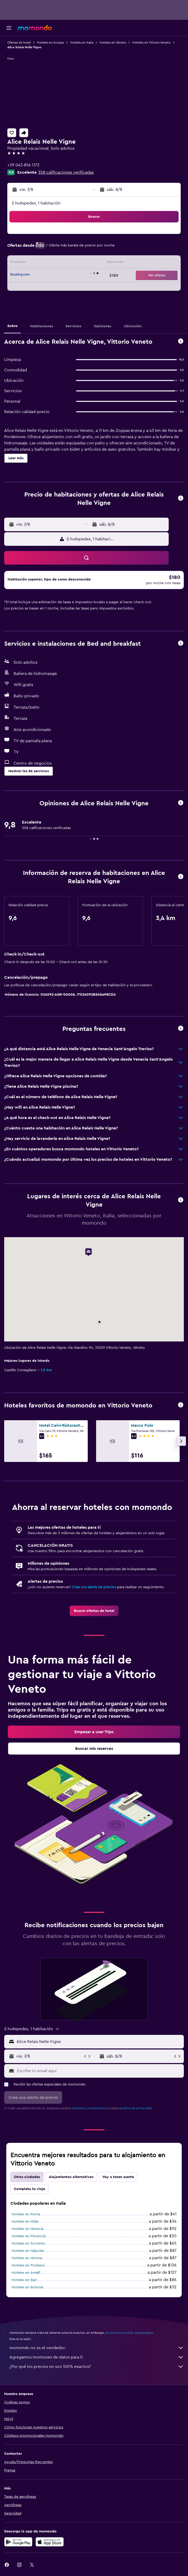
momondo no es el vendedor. (96, 2348)
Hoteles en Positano (28, 2265)
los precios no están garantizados (129, 2332)
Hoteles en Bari (24, 2280)
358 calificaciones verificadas (66, 172)
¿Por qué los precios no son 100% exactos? (96, 2366)
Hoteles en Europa (50, 42)
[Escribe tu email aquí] (99, 2071)
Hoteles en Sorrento (28, 2243)
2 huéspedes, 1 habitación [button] (36, 203)
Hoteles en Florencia (28, 2236)
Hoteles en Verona (26, 2258)
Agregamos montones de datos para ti (96, 2357)
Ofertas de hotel (19, 42)
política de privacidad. (136, 2108)
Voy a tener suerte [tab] (118, 2177)
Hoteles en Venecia (27, 2229)
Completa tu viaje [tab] (29, 2189)
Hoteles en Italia (81, 42)
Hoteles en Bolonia (27, 2287)
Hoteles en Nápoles (27, 2251)
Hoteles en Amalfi (25, 2273)
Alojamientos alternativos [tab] (71, 2177)
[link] (94, 1611)
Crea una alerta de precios (94, 1587)
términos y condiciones (88, 2108)
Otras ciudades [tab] (27, 2177)
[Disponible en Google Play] (18, 2542)
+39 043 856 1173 (23, 165)
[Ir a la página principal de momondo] (35, 27)
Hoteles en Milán (25, 2221)
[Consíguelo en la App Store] (50, 2542)
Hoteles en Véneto (112, 42)
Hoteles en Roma (25, 2214)
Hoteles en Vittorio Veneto (151, 42)
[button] (9, 28)
